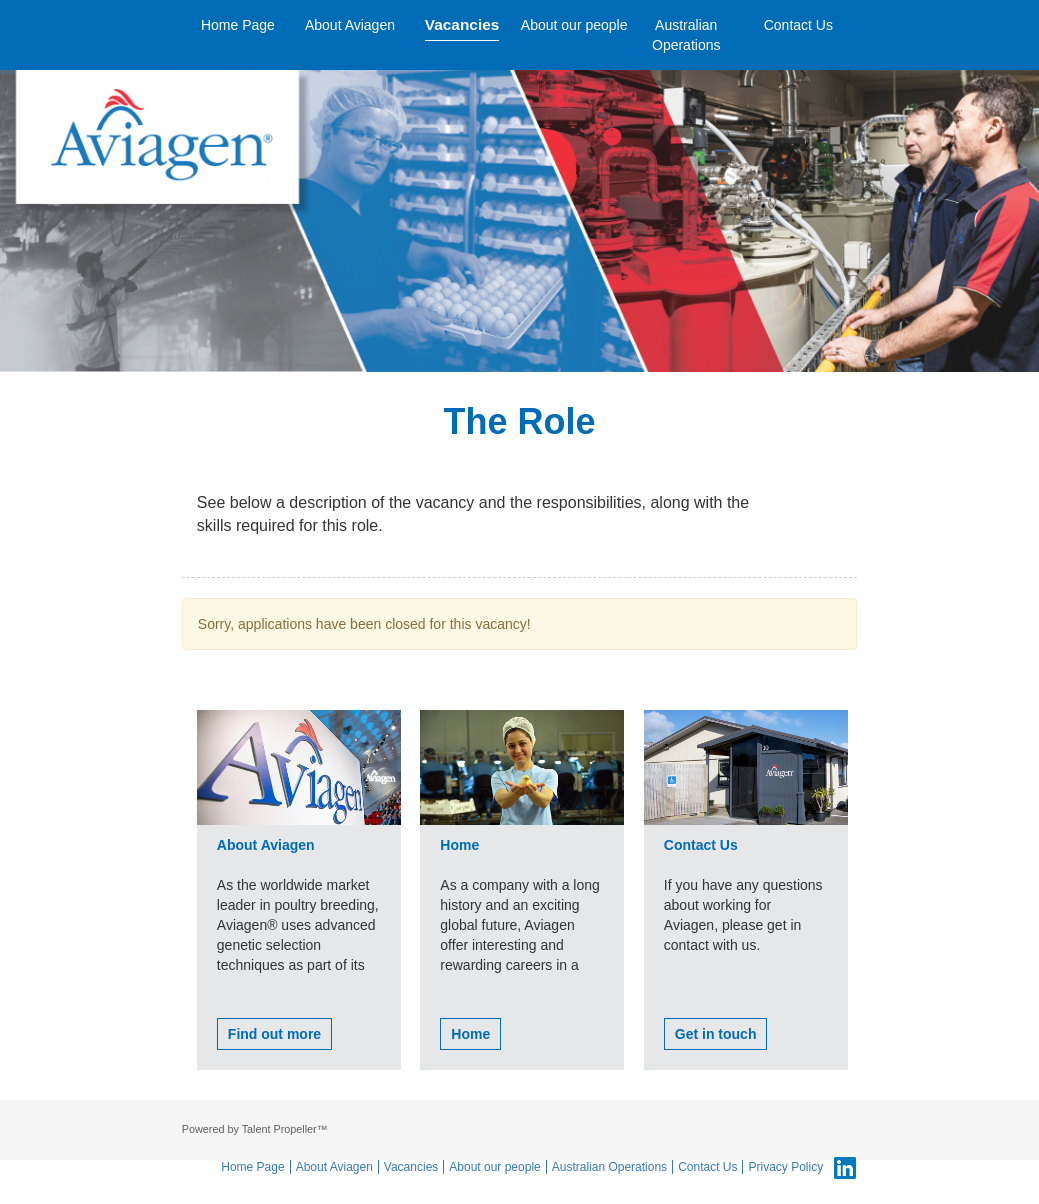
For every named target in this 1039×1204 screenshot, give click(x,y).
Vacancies (462, 24)
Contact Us (798, 25)
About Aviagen (350, 25)
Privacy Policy (785, 1167)
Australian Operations (686, 35)
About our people (574, 25)
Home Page (238, 25)
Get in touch (716, 1034)
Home (470, 1034)
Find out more (274, 1034)
